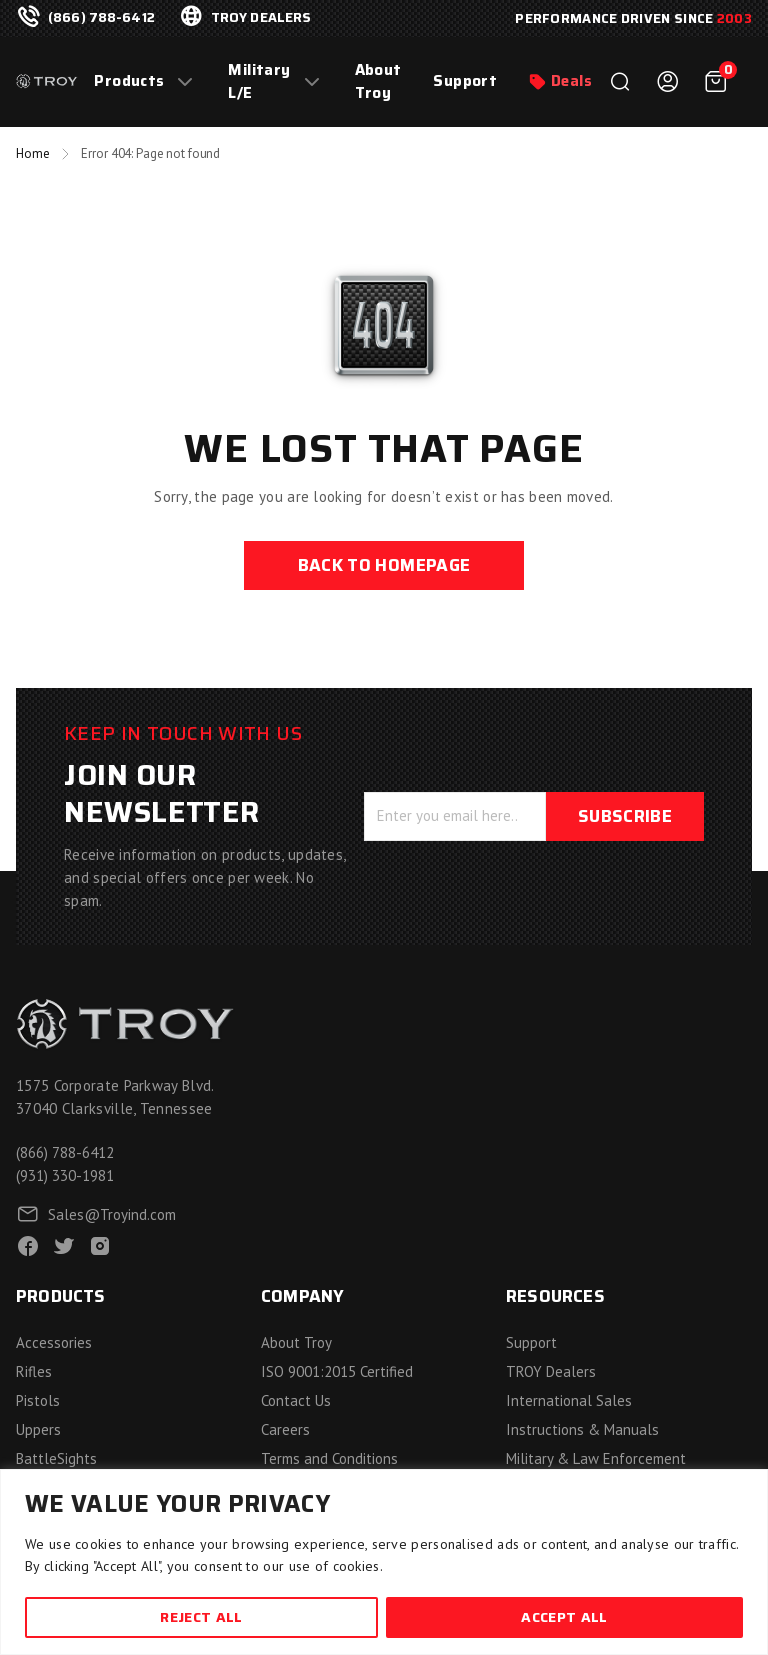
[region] (384, 1562)
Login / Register (668, 82)
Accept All (564, 1617)
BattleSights (56, 1458)
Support (465, 81)
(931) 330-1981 (65, 1175)
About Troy (378, 82)
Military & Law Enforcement (596, 1458)
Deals (571, 81)
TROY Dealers (551, 1371)
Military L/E (259, 82)
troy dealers (261, 18)
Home (32, 153)
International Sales (569, 1400)
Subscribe (625, 816)
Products (129, 81)
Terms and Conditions (329, 1458)
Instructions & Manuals (582, 1429)
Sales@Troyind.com (112, 1214)
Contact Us (296, 1400)
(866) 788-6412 (101, 18)
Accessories (54, 1342)
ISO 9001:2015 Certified (337, 1371)
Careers (285, 1429)
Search (620, 82)
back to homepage (384, 565)
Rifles (34, 1371)
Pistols (38, 1400)
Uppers (38, 1429)
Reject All (201, 1617)
